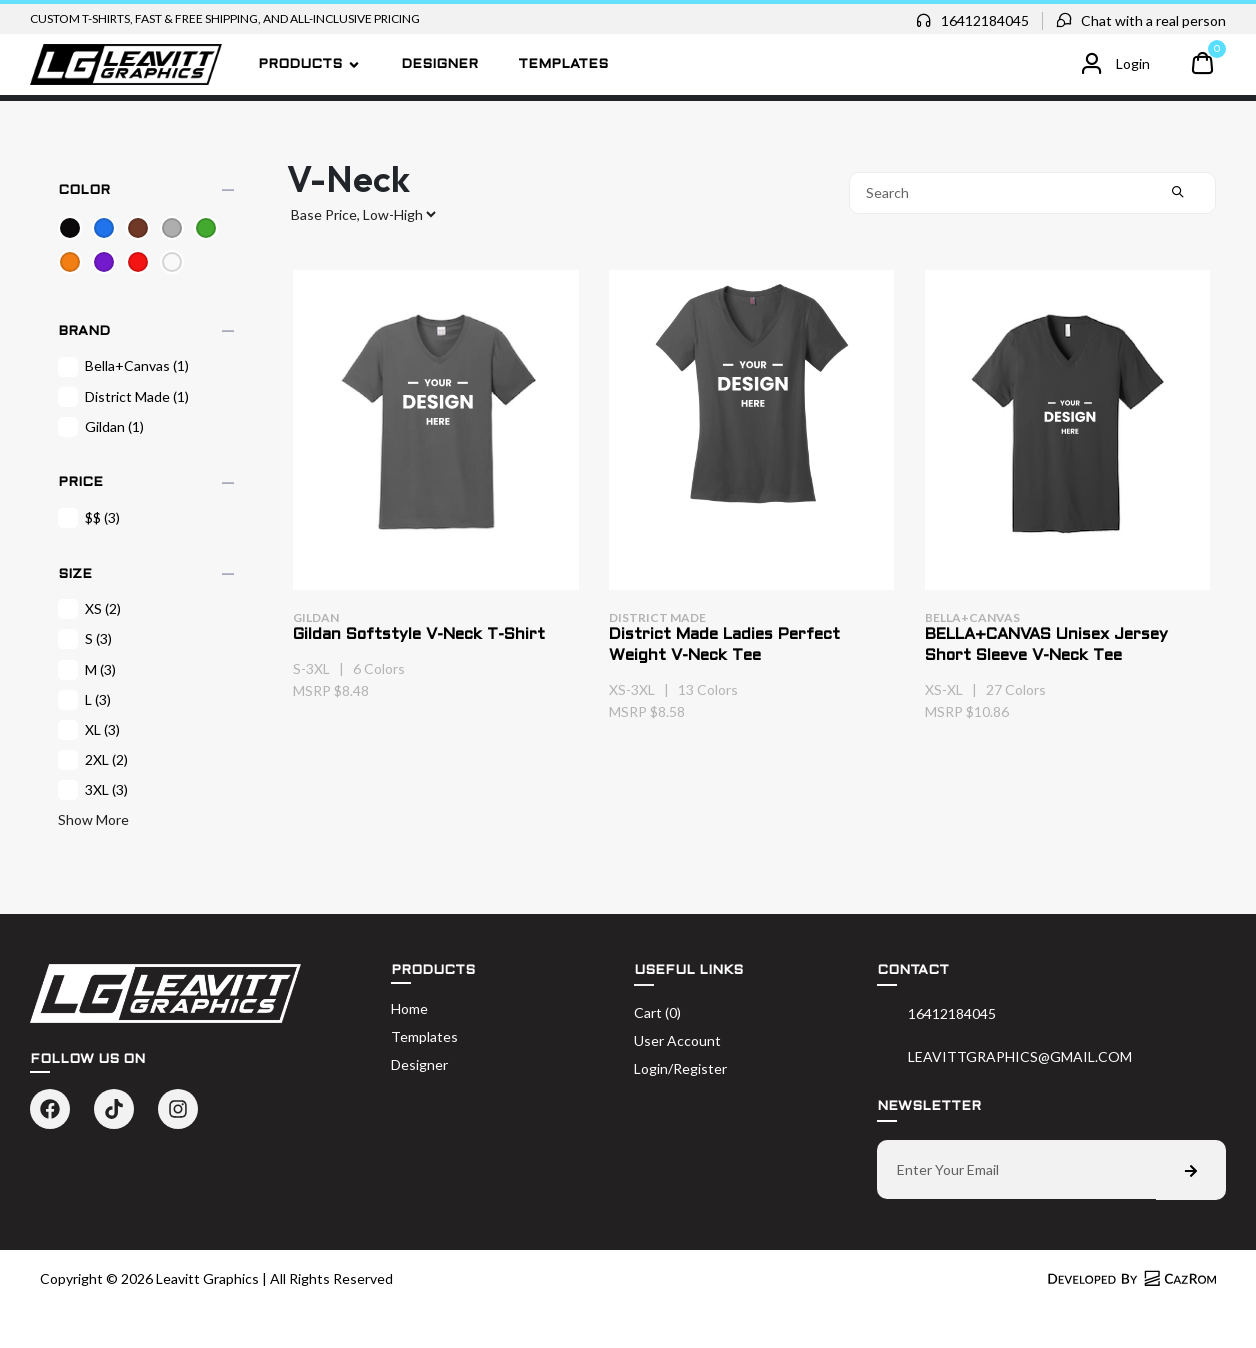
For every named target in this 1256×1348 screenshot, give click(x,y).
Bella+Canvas (123, 366)
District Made (123, 397)
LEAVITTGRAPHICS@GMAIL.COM (1020, 1056)
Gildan (101, 427)
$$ (89, 518)
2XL (93, 760)
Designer (439, 64)
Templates (563, 64)
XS (89, 609)
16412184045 (985, 20)
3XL (93, 790)
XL (89, 730)
